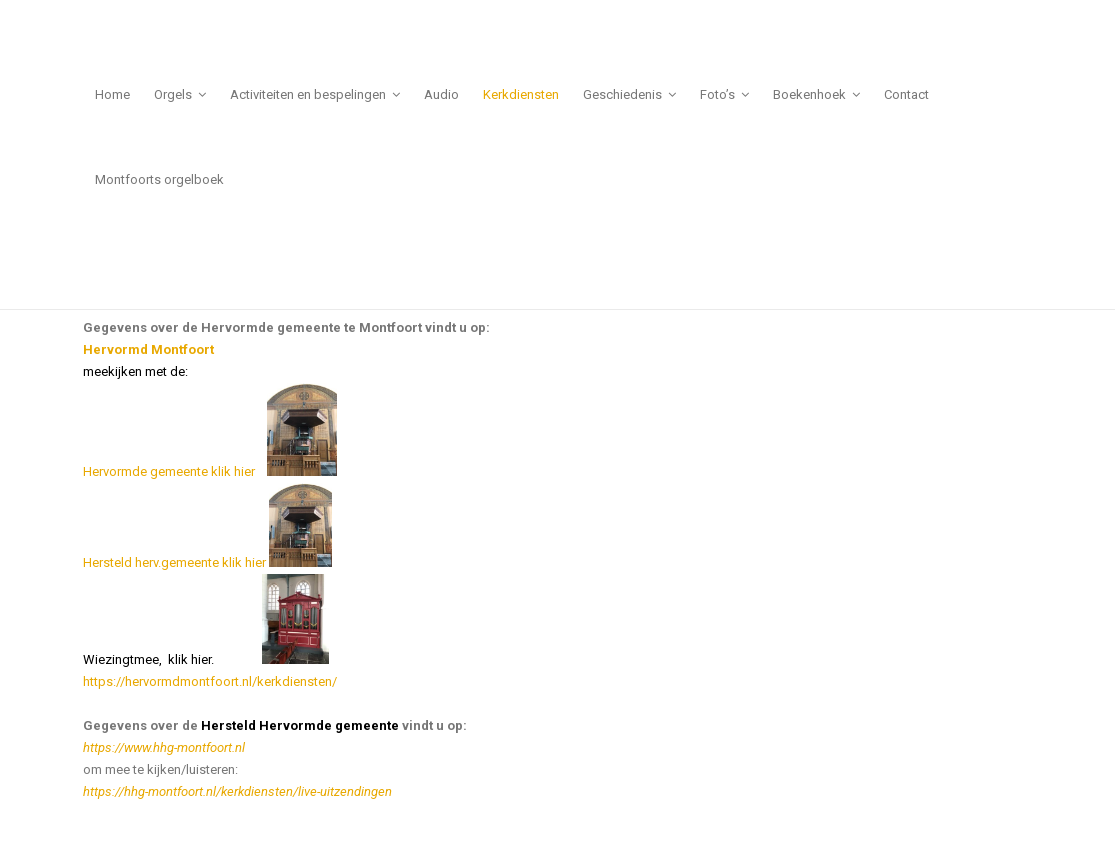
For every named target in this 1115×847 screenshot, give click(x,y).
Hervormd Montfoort (148, 349)
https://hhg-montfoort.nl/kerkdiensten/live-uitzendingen (237, 791)
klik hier (237, 471)
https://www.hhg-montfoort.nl (164, 747)
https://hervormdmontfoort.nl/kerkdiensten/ (210, 681)
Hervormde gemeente (145, 471)
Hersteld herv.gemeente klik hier (207, 562)
